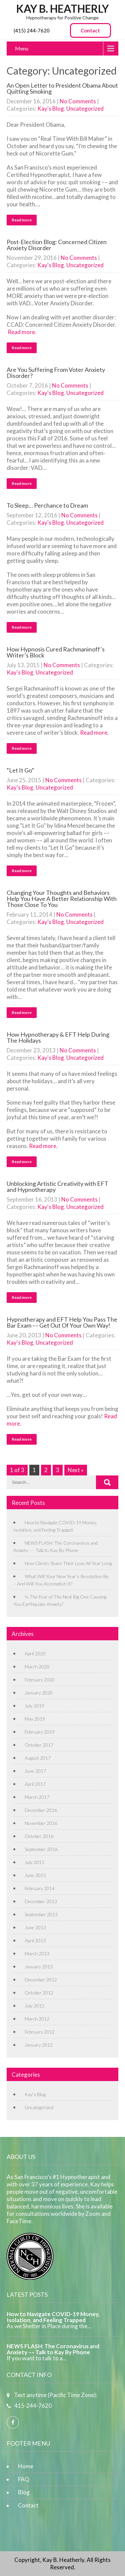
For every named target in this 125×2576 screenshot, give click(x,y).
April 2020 (35, 1653)
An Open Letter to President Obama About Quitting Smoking (62, 88)
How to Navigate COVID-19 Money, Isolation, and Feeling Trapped (53, 2317)
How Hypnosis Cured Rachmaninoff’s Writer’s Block (56, 652)
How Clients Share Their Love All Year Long (68, 1563)
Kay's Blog (50, 108)
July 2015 (34, 1862)
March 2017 (37, 1797)
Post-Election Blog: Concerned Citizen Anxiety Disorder (57, 244)
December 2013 (41, 1901)
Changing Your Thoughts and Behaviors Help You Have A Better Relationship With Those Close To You (62, 898)
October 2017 (39, 1745)
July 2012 (34, 2005)
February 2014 (40, 1888)
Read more (22, 219)
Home (25, 2466)
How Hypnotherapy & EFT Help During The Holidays (58, 1037)
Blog (24, 2492)
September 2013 (41, 1914)
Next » (76, 1469)
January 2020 (39, 1692)
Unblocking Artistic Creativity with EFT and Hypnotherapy (57, 1186)
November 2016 (41, 1823)
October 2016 (39, 1836)
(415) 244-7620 (32, 30)
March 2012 (37, 2019)
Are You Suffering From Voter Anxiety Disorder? (56, 372)
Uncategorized (85, 108)
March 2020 (37, 1666)
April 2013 (35, 1940)
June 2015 (35, 1875)
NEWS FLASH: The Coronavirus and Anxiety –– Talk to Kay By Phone (53, 2349)
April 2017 (35, 1784)
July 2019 (34, 1706)
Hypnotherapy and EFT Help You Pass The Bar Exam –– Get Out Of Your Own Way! (62, 1322)
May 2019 (35, 1719)
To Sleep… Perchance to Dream (47, 505)
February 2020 (40, 1679)
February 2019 (40, 1732)
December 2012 (41, 1979)
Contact (90, 30)
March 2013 (37, 1953)
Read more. (22, 331)
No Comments (78, 101)
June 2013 (35, 1927)
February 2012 (40, 2032)
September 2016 (41, 1849)
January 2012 (39, 2045)
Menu (21, 48)
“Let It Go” (20, 770)
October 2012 (39, 1992)
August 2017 (38, 1758)
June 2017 (35, 1771)
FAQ (23, 2479)
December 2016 (41, 1810)
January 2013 (39, 1966)
